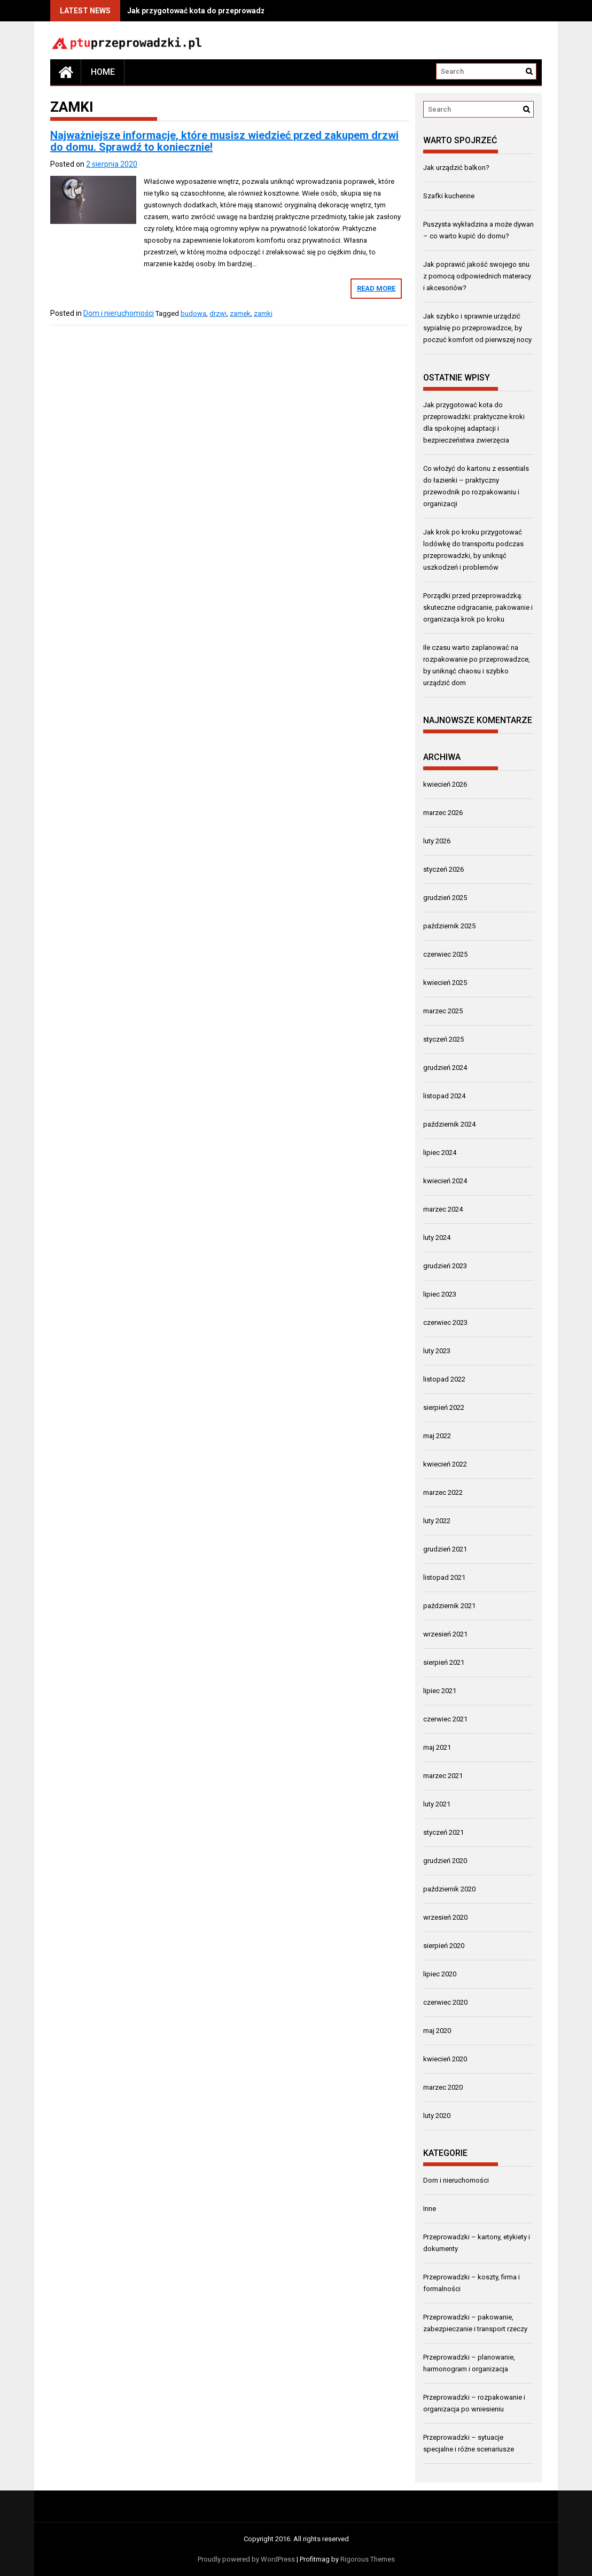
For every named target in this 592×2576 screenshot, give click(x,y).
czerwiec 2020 (445, 2002)
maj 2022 (437, 1436)
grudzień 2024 (445, 1068)
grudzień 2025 (445, 898)
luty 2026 (436, 841)
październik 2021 (449, 1606)
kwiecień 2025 (445, 983)
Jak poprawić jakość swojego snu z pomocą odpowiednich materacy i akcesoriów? (477, 276)
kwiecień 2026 (445, 784)
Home (103, 72)
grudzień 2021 (445, 1549)
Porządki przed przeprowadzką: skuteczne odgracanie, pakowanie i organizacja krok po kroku (478, 607)
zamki (263, 313)
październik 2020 (449, 1889)
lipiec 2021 (439, 1691)
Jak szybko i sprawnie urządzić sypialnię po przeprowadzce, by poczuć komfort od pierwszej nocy (477, 328)
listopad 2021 (444, 1577)
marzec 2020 (443, 2087)
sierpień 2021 (443, 1662)
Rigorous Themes (367, 2559)
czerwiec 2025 (445, 954)
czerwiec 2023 (445, 1322)
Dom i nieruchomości (118, 313)
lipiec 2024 (439, 1153)
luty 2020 (436, 2116)
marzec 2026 (443, 813)
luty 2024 (436, 1237)
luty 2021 (436, 1804)
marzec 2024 (443, 1209)
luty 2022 (436, 1521)
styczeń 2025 (443, 1039)
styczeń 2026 (443, 869)
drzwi (218, 313)
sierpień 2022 (443, 1407)
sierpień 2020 (443, 1946)
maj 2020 (437, 2031)
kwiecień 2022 (445, 1464)
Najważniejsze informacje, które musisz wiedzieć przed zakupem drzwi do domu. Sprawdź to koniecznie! (224, 141)
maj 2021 (437, 1747)
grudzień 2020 (445, 1861)
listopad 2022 (444, 1379)
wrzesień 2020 (445, 1917)
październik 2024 (449, 1124)
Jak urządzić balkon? (456, 168)
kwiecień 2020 (445, 2059)
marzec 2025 (443, 1011)
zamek (240, 313)
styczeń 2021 (443, 1832)
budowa (193, 313)
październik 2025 (449, 926)
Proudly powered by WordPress (246, 2559)
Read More (376, 288)
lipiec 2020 (439, 1974)
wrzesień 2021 (445, 1634)
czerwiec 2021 (445, 1719)
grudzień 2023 (445, 1266)
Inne (429, 2209)
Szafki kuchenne (448, 196)
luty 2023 (436, 1351)
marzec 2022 (443, 1492)
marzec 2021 (443, 1776)
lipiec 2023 (439, 1294)
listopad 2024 (444, 1096)
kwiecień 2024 (445, 1181)
